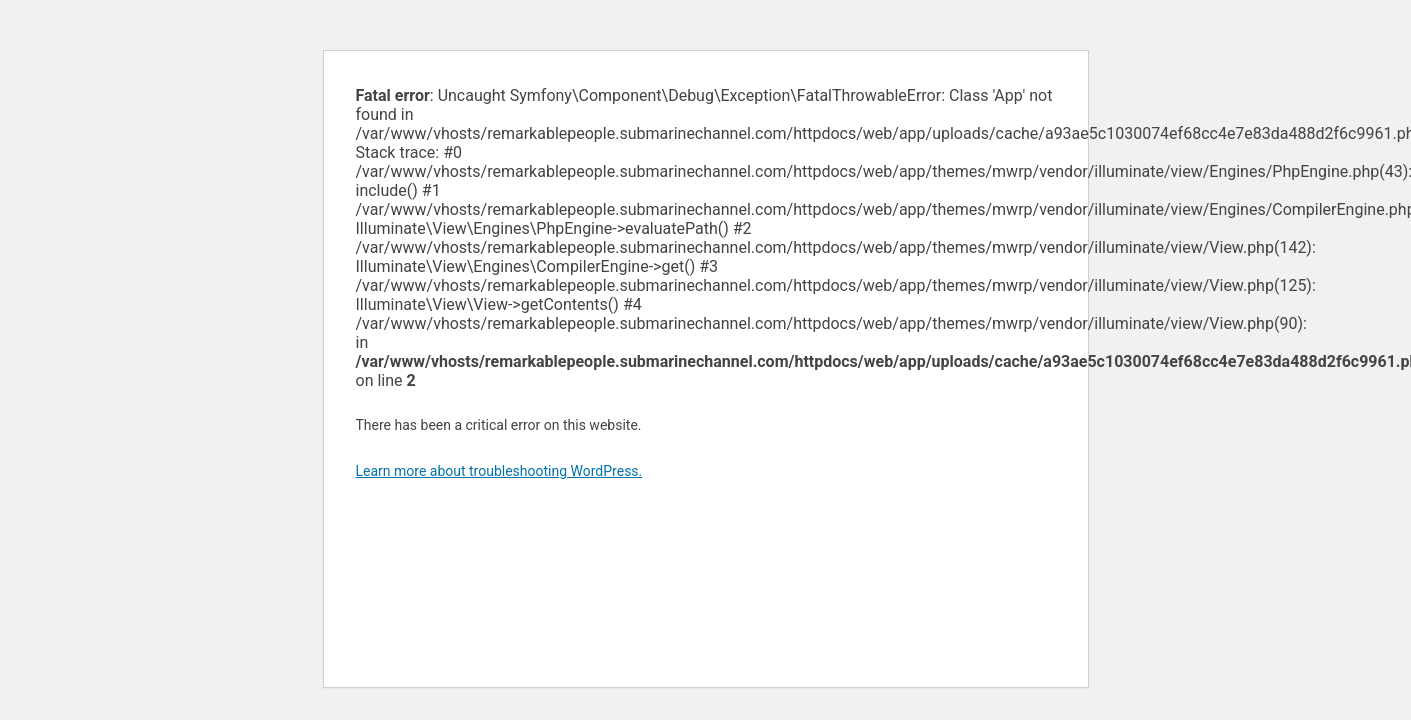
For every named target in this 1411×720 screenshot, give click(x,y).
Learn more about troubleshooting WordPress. (499, 471)
